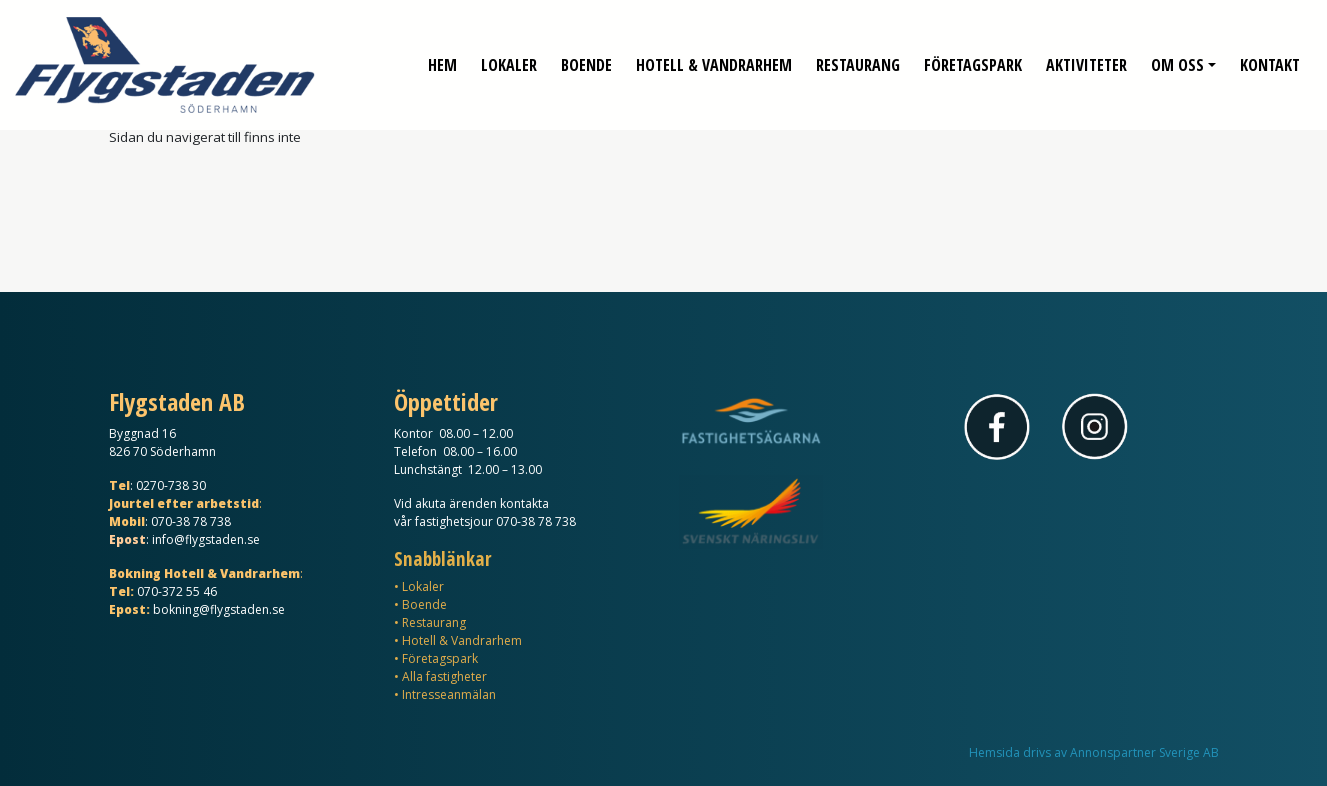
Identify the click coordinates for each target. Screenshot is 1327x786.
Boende (586, 60)
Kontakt (1270, 60)
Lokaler (509, 60)
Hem (442, 60)
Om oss (1177, 60)
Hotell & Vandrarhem (714, 60)
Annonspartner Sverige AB (1144, 752)
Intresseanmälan (449, 694)
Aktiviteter (1086, 60)
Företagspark (973, 60)
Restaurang (858, 60)
